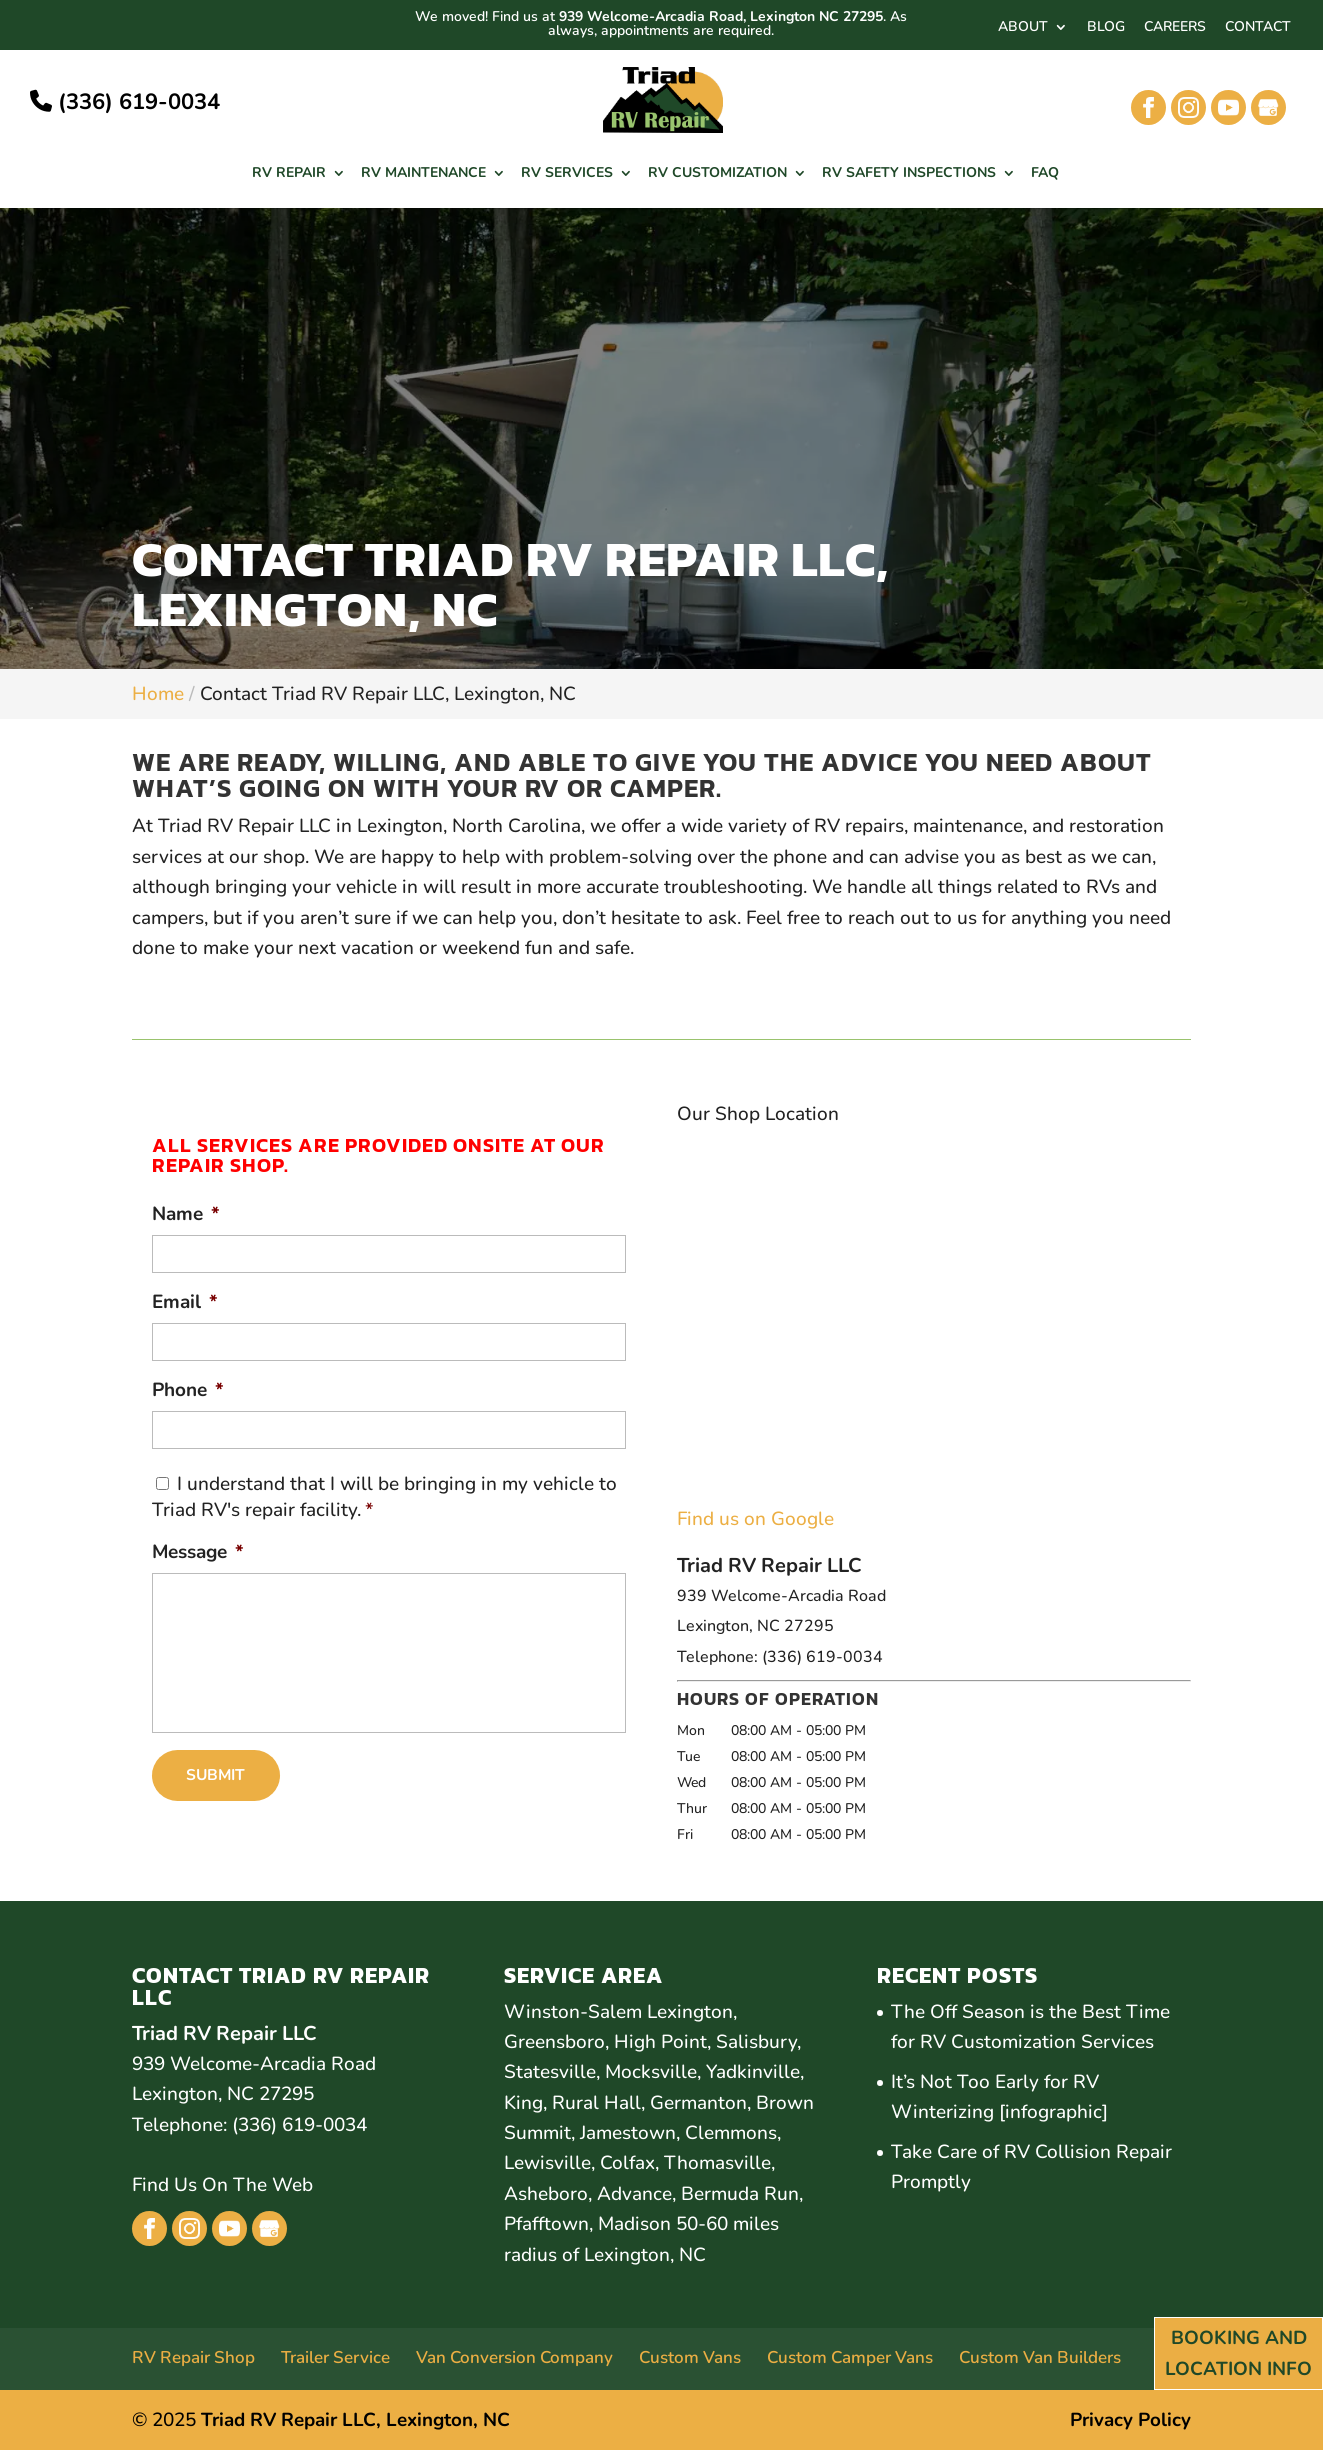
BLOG (1106, 28)
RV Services (567, 174)
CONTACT (1258, 28)
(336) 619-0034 (125, 102)
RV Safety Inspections (909, 174)
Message (198, 1552)
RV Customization (717, 174)
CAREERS (1175, 28)
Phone (188, 1390)
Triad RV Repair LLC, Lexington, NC (356, 2420)
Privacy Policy (1130, 2420)
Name (186, 1214)
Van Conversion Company (514, 2357)
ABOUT (1023, 28)
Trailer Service (335, 2357)
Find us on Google (755, 1519)
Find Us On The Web (222, 2186)
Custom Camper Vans (850, 2357)
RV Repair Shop (193, 2357)
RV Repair (289, 174)
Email (185, 1302)
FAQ (1045, 174)
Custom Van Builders (1040, 2357)
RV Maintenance (423, 174)
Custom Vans (690, 2357)
